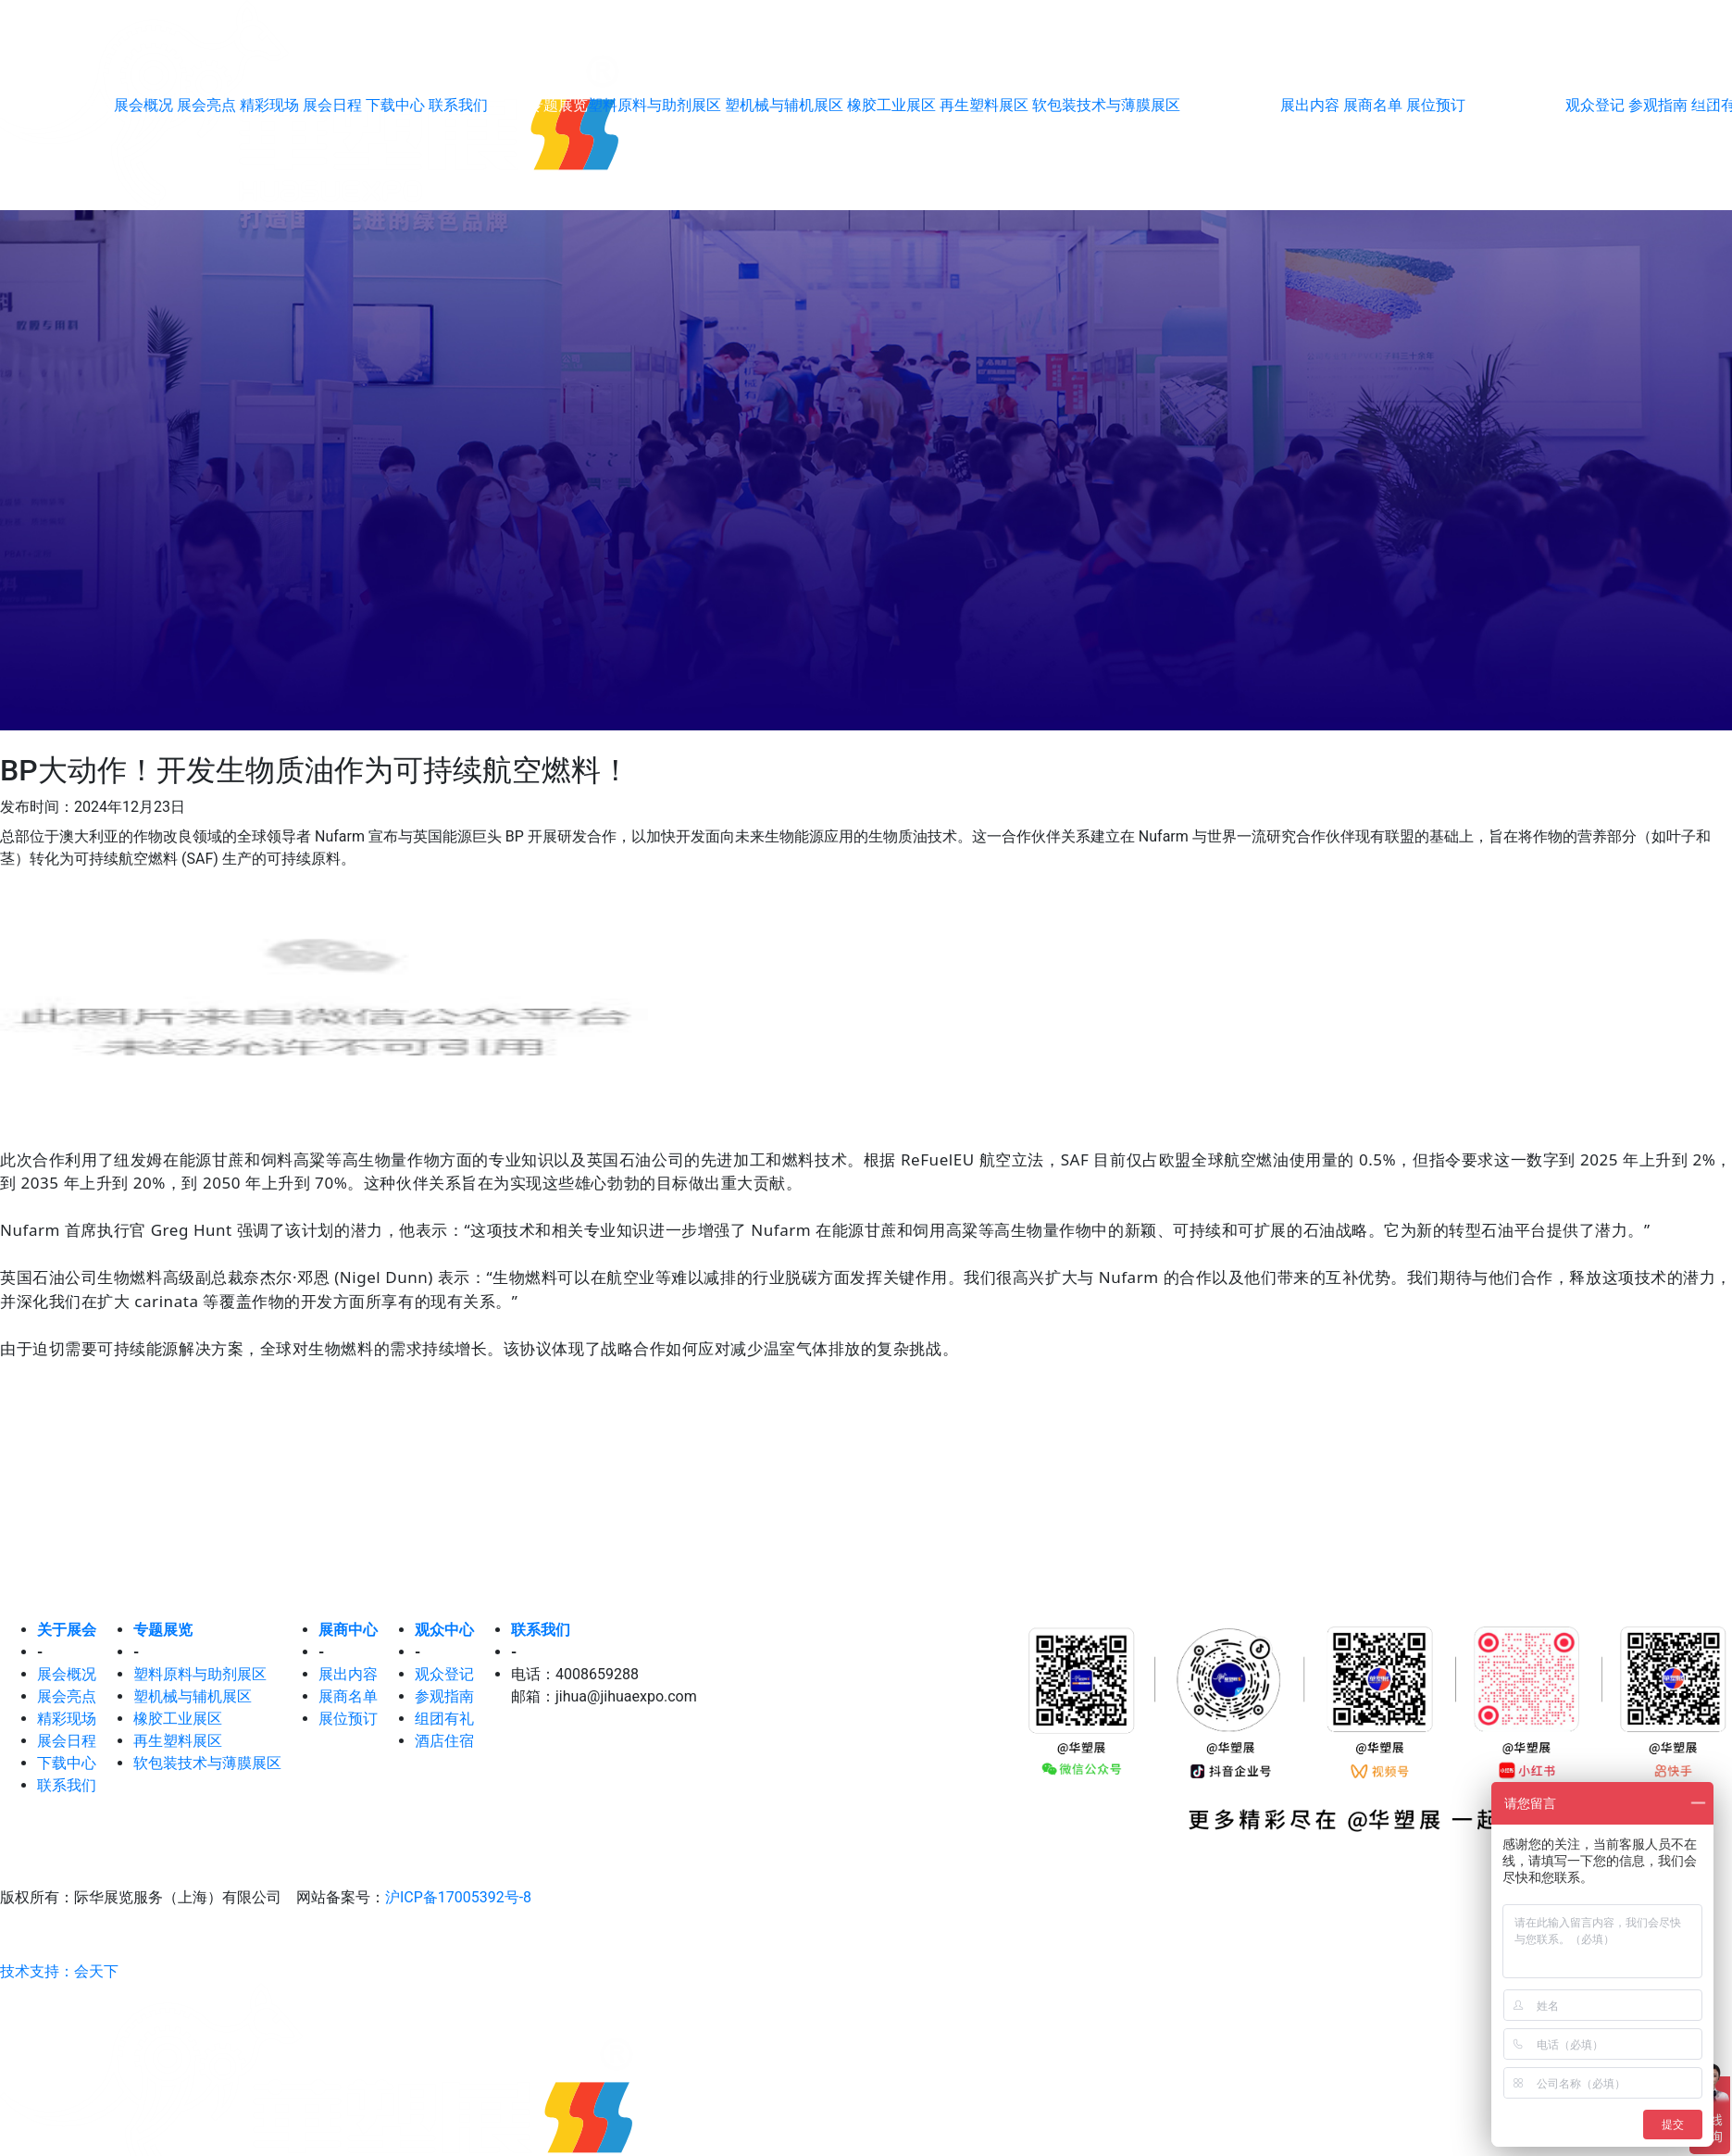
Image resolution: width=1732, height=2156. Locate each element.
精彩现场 (271, 105)
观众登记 (444, 1674)
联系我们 (458, 105)
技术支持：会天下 (59, 1971)
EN (1705, 105)
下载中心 (397, 105)
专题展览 (163, 1630)
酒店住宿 (444, 1741)
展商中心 (348, 1630)
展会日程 (334, 105)
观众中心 (444, 1630)
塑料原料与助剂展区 (656, 105)
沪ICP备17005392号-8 (458, 1897)
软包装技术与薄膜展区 (1106, 105)
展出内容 (1311, 105)
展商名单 (1374, 105)
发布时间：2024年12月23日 (92, 807)
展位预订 (1435, 105)
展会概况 (145, 105)
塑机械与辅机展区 (786, 105)
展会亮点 (208, 105)
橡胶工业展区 (893, 105)
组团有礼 (444, 1718)
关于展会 (66, 1630)
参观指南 (444, 1696)
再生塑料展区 (986, 105)
